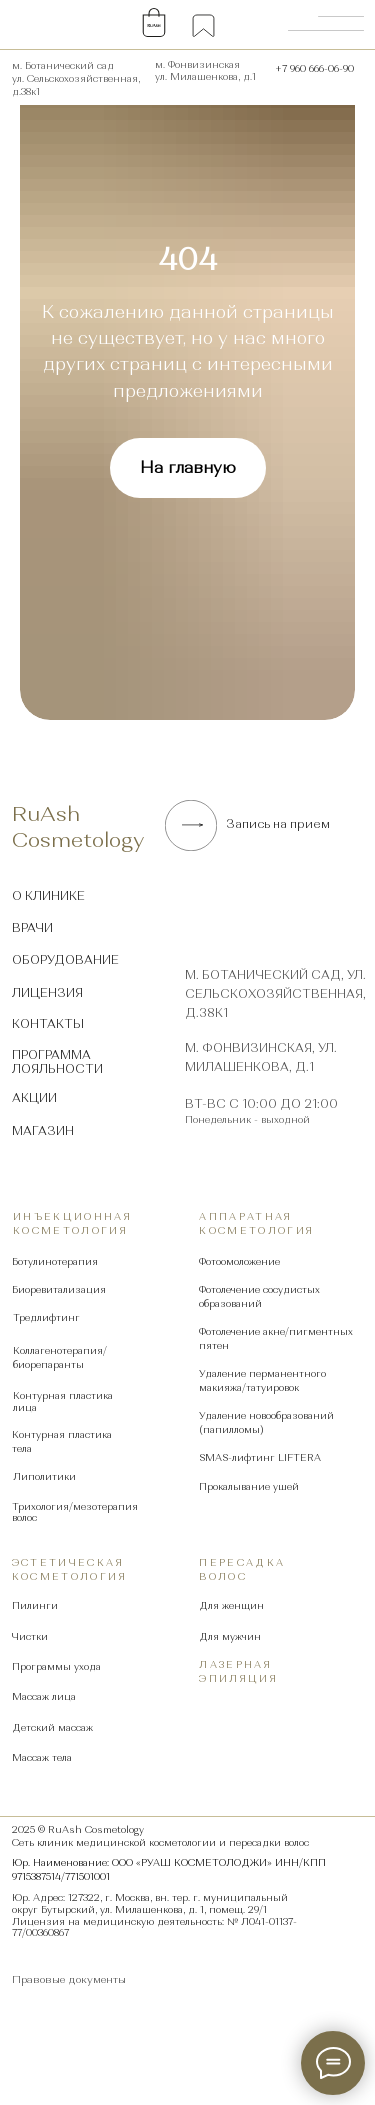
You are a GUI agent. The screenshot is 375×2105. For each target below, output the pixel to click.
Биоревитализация (59, 1289)
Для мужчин (230, 1636)
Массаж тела (42, 1757)
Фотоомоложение (239, 1261)
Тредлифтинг (46, 1317)
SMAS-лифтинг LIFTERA (260, 1457)
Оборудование (65, 960)
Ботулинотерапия (55, 1261)
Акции (34, 1098)
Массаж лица (44, 1696)
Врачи (32, 928)
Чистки (30, 1636)
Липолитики (44, 1476)
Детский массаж (52, 1727)
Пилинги (35, 1605)
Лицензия (47, 993)
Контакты (48, 1024)
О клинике (48, 896)
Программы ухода (56, 1666)
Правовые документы (69, 1979)
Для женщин (231, 1605)
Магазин (43, 1131)
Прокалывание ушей (249, 1486)
